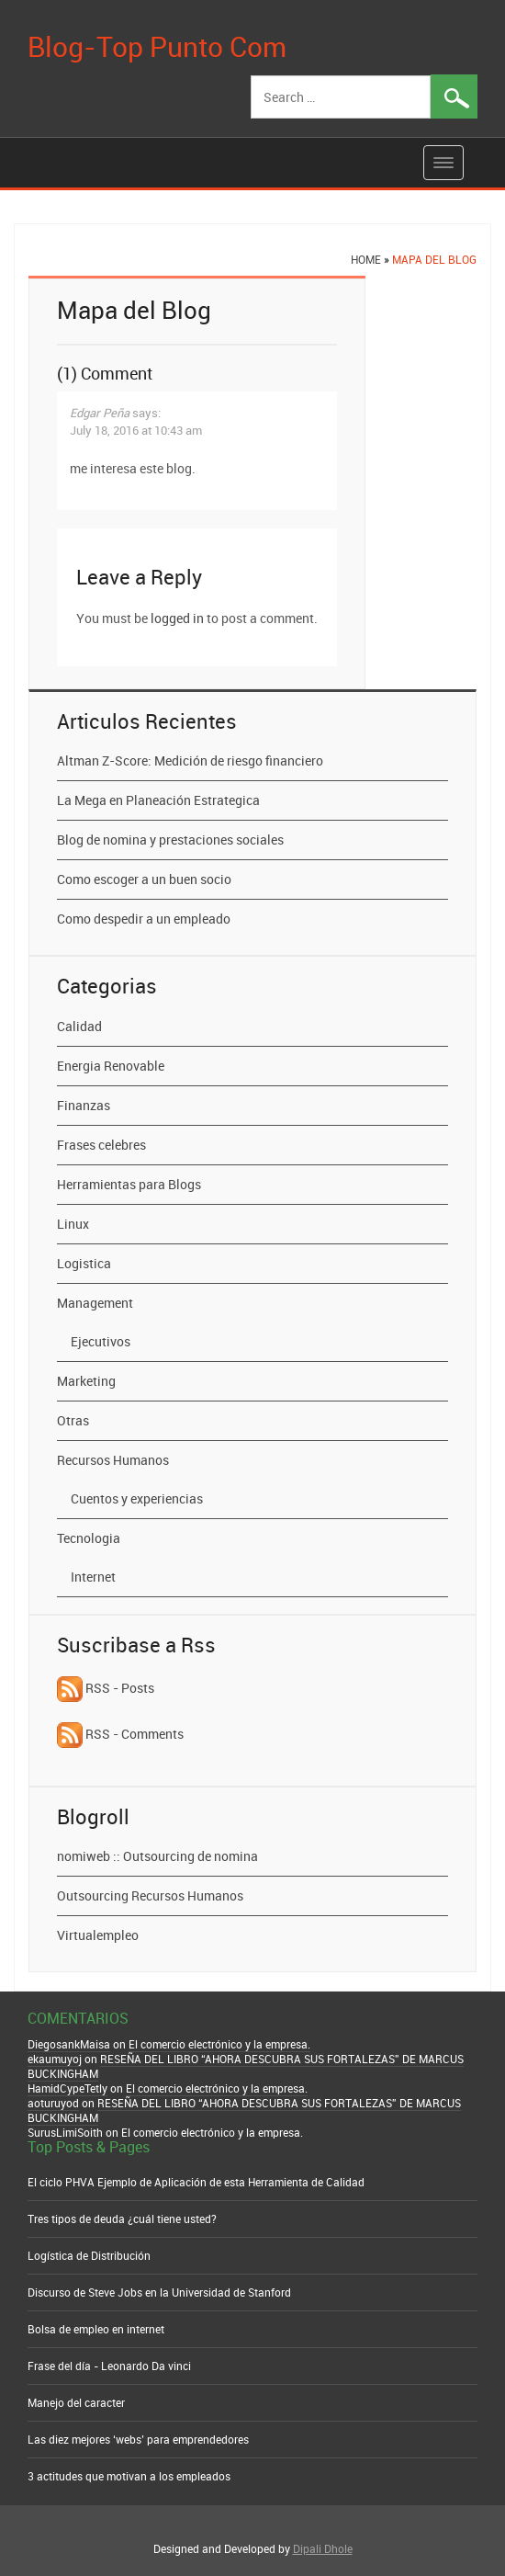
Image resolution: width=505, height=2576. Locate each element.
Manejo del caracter (76, 2402)
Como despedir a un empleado (143, 918)
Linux (73, 1223)
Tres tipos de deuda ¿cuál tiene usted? (122, 2218)
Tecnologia (88, 1538)
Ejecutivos (100, 1341)
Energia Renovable (110, 1065)
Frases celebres (101, 1144)
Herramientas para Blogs (129, 1184)
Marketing (86, 1381)
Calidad (79, 1026)
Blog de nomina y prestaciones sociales (170, 839)
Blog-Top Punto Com (157, 46)
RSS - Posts (105, 1688)
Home (366, 259)
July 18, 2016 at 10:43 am (136, 430)
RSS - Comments (120, 1733)
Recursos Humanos (113, 1460)
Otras (73, 1420)
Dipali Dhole (323, 2548)
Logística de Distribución (89, 2255)
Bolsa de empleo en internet (96, 2328)
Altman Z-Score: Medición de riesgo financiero (190, 760)
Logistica (84, 1263)
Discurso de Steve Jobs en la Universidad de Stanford (159, 2292)
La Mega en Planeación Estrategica (158, 800)
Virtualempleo (98, 1935)
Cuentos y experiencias (137, 1498)
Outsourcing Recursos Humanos (150, 1895)
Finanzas (83, 1105)
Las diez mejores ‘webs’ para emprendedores (138, 2439)
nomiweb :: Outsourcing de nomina (157, 1856)
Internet (93, 1576)
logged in (177, 618)
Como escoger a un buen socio (144, 879)
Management (95, 1302)
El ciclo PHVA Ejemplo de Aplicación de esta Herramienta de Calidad (196, 2181)
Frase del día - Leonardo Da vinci (109, 2365)
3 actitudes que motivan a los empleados (129, 2475)
